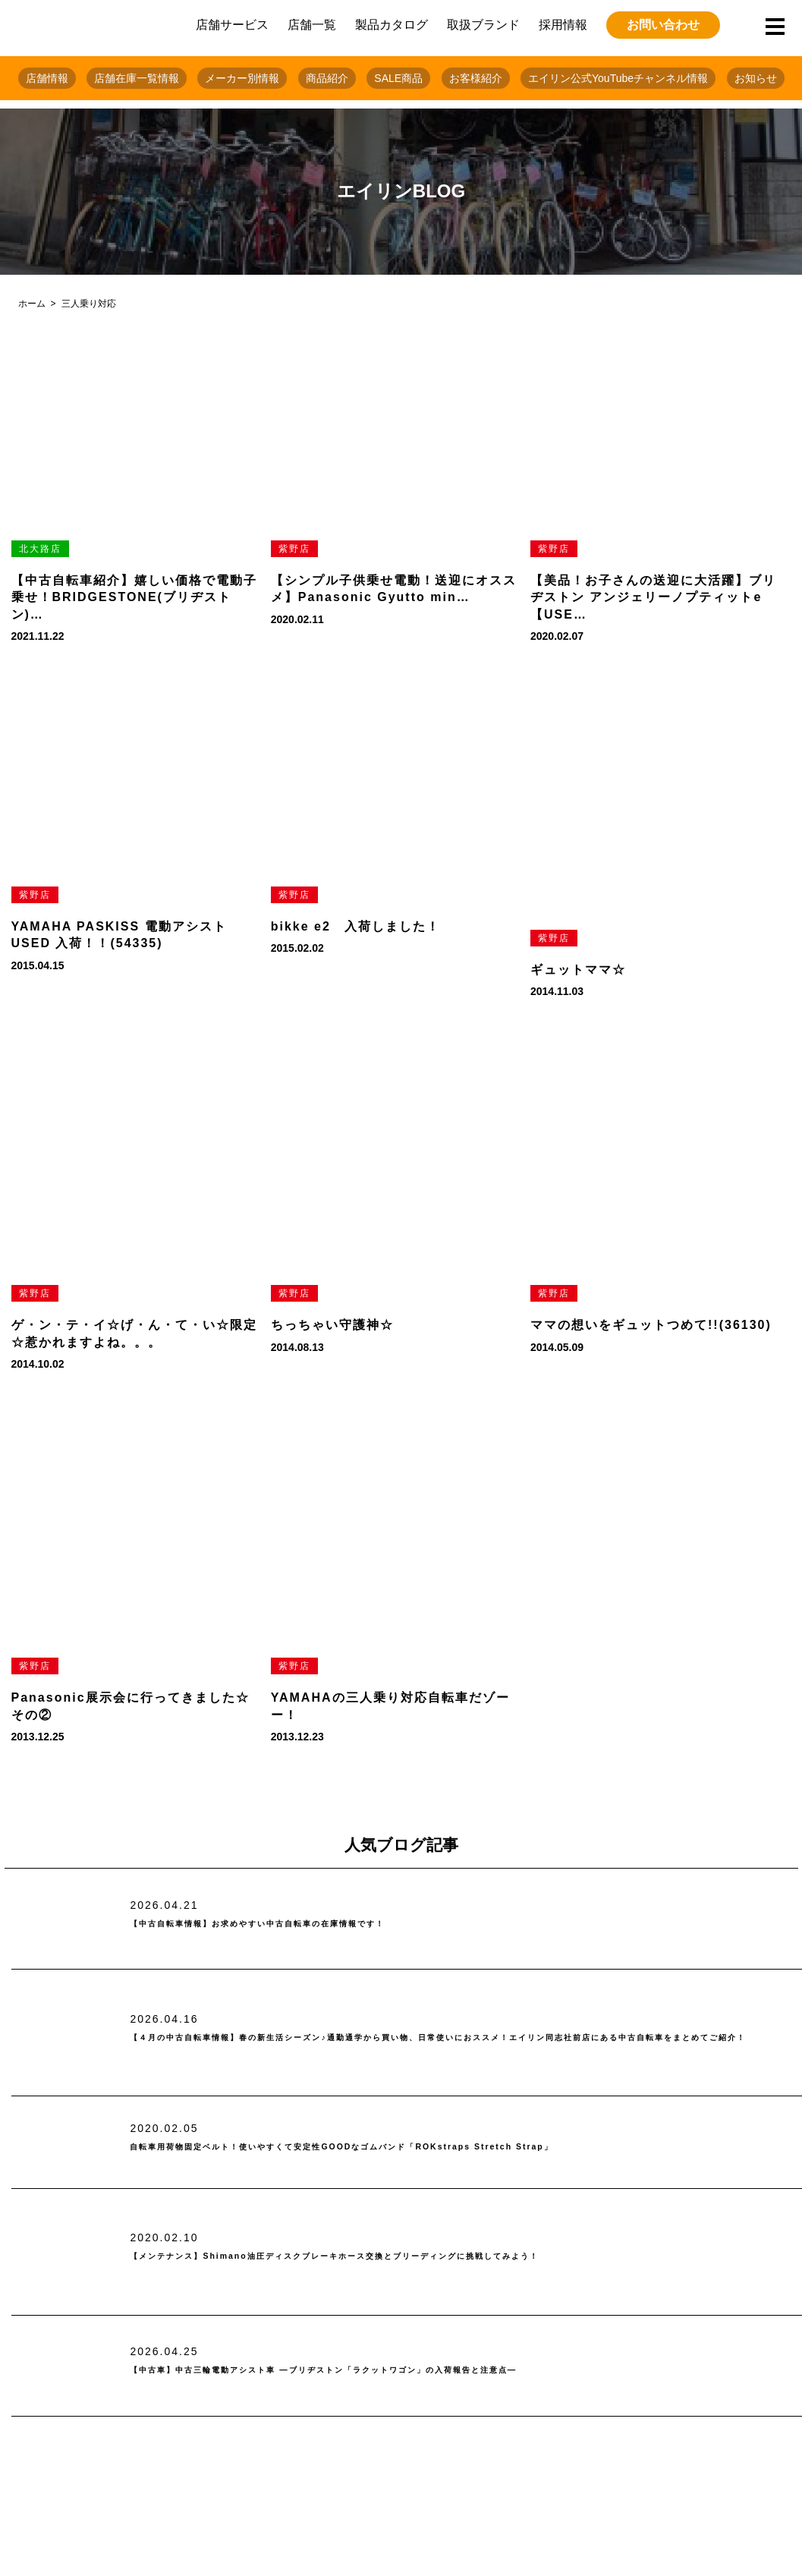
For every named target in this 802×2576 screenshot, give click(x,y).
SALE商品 (398, 78)
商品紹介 (327, 78)
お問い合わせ (663, 24)
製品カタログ (391, 24)
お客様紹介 (475, 78)
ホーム (32, 303)
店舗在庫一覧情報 (136, 78)
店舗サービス (232, 24)
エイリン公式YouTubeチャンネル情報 (618, 78)
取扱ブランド (483, 24)
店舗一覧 (312, 24)
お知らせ (755, 78)
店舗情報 (47, 78)
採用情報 (563, 24)
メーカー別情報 (242, 78)
